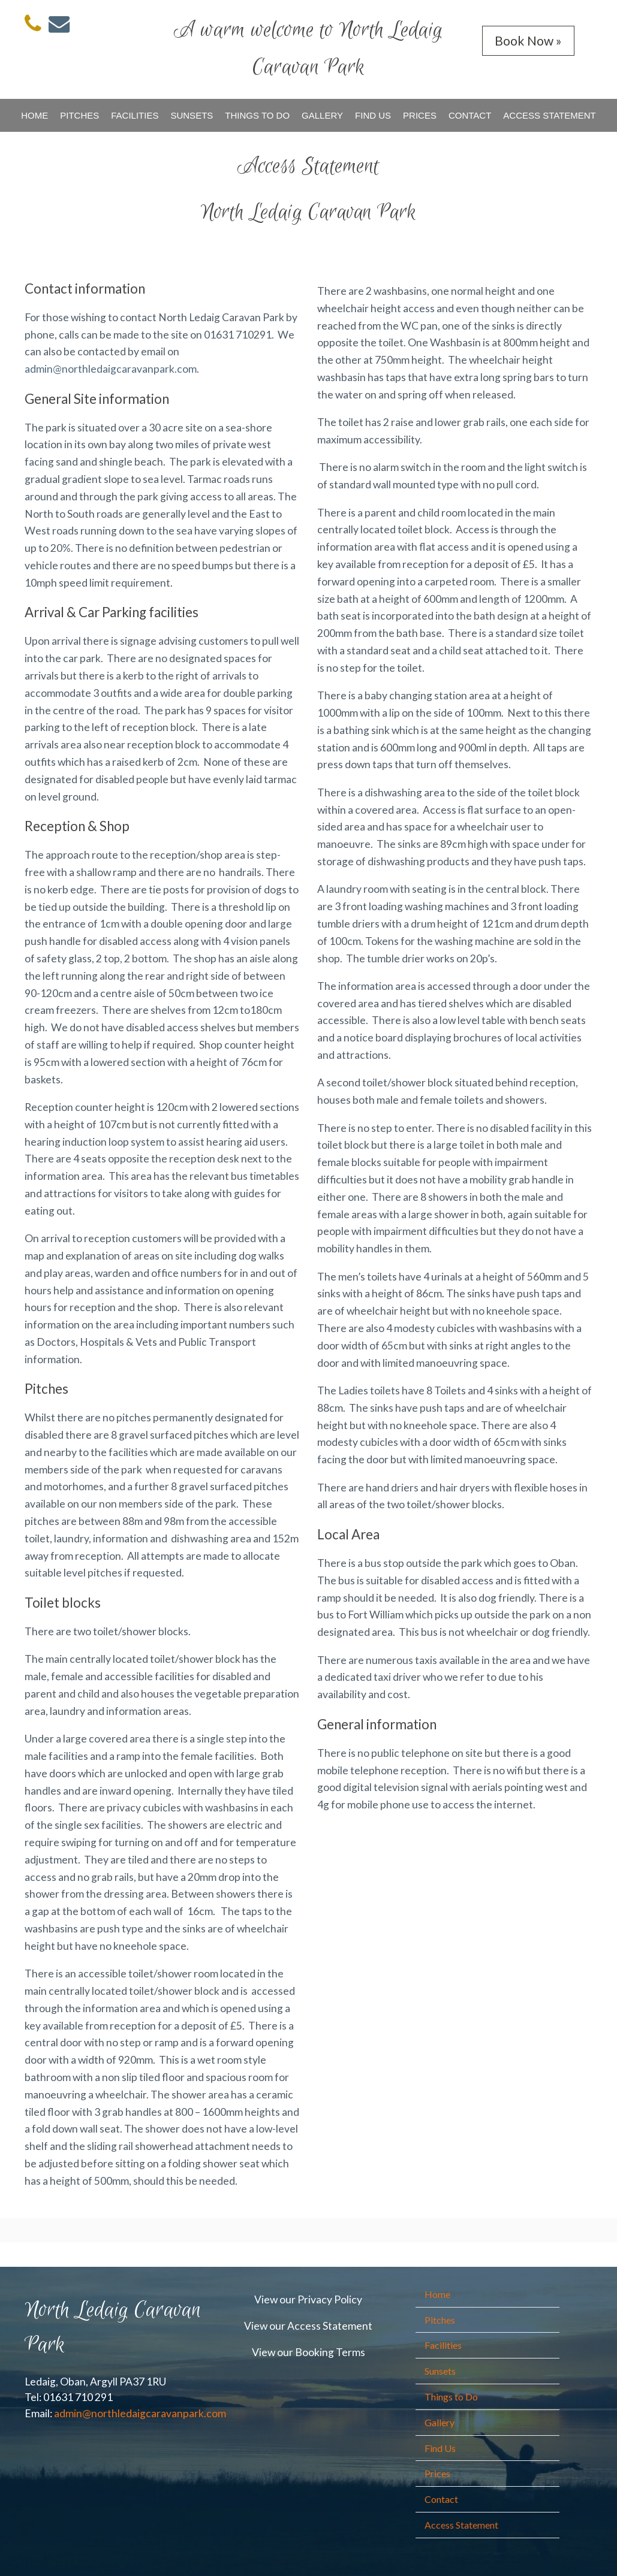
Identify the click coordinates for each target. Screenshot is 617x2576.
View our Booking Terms (308, 2352)
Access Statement (549, 115)
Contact (470, 115)
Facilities (134, 115)
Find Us (373, 115)
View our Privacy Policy (308, 2299)
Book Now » (528, 40)
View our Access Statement (308, 2326)
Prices (420, 115)
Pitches (79, 115)
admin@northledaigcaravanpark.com (111, 369)
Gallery (322, 115)
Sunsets (191, 115)
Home (34, 115)
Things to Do (257, 115)
